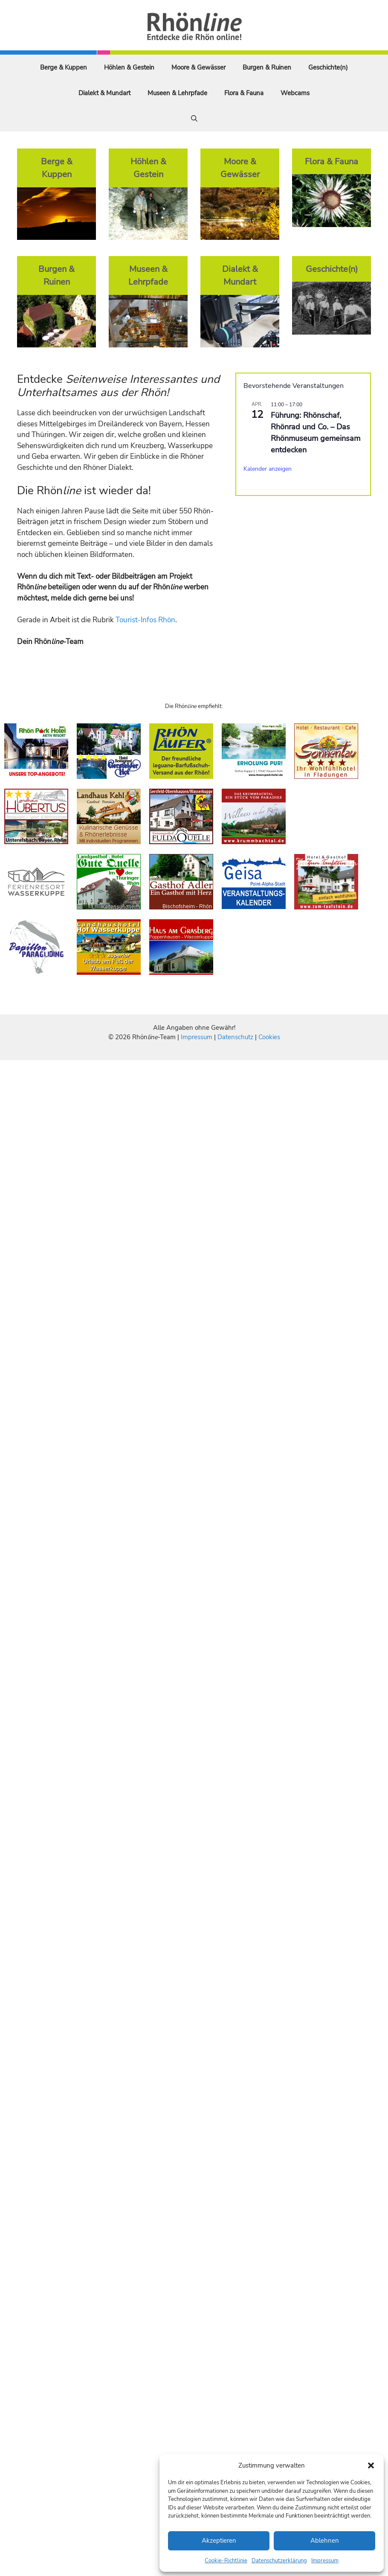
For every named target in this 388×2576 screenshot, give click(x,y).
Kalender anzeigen (267, 469)
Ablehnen (324, 2540)
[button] (371, 2465)
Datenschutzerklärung (279, 2560)
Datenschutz (235, 1037)
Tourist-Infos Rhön (145, 620)
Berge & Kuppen (63, 67)
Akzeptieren (219, 2540)
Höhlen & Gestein (129, 67)
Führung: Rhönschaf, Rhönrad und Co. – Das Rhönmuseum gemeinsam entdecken (315, 432)
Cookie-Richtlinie (226, 2560)
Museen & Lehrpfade (177, 93)
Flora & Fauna (243, 93)
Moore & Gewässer (198, 67)
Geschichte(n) (328, 67)
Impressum (325, 2560)
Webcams (295, 93)
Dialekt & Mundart (104, 93)
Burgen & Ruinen (267, 67)
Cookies (269, 1037)
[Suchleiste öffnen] (194, 118)
